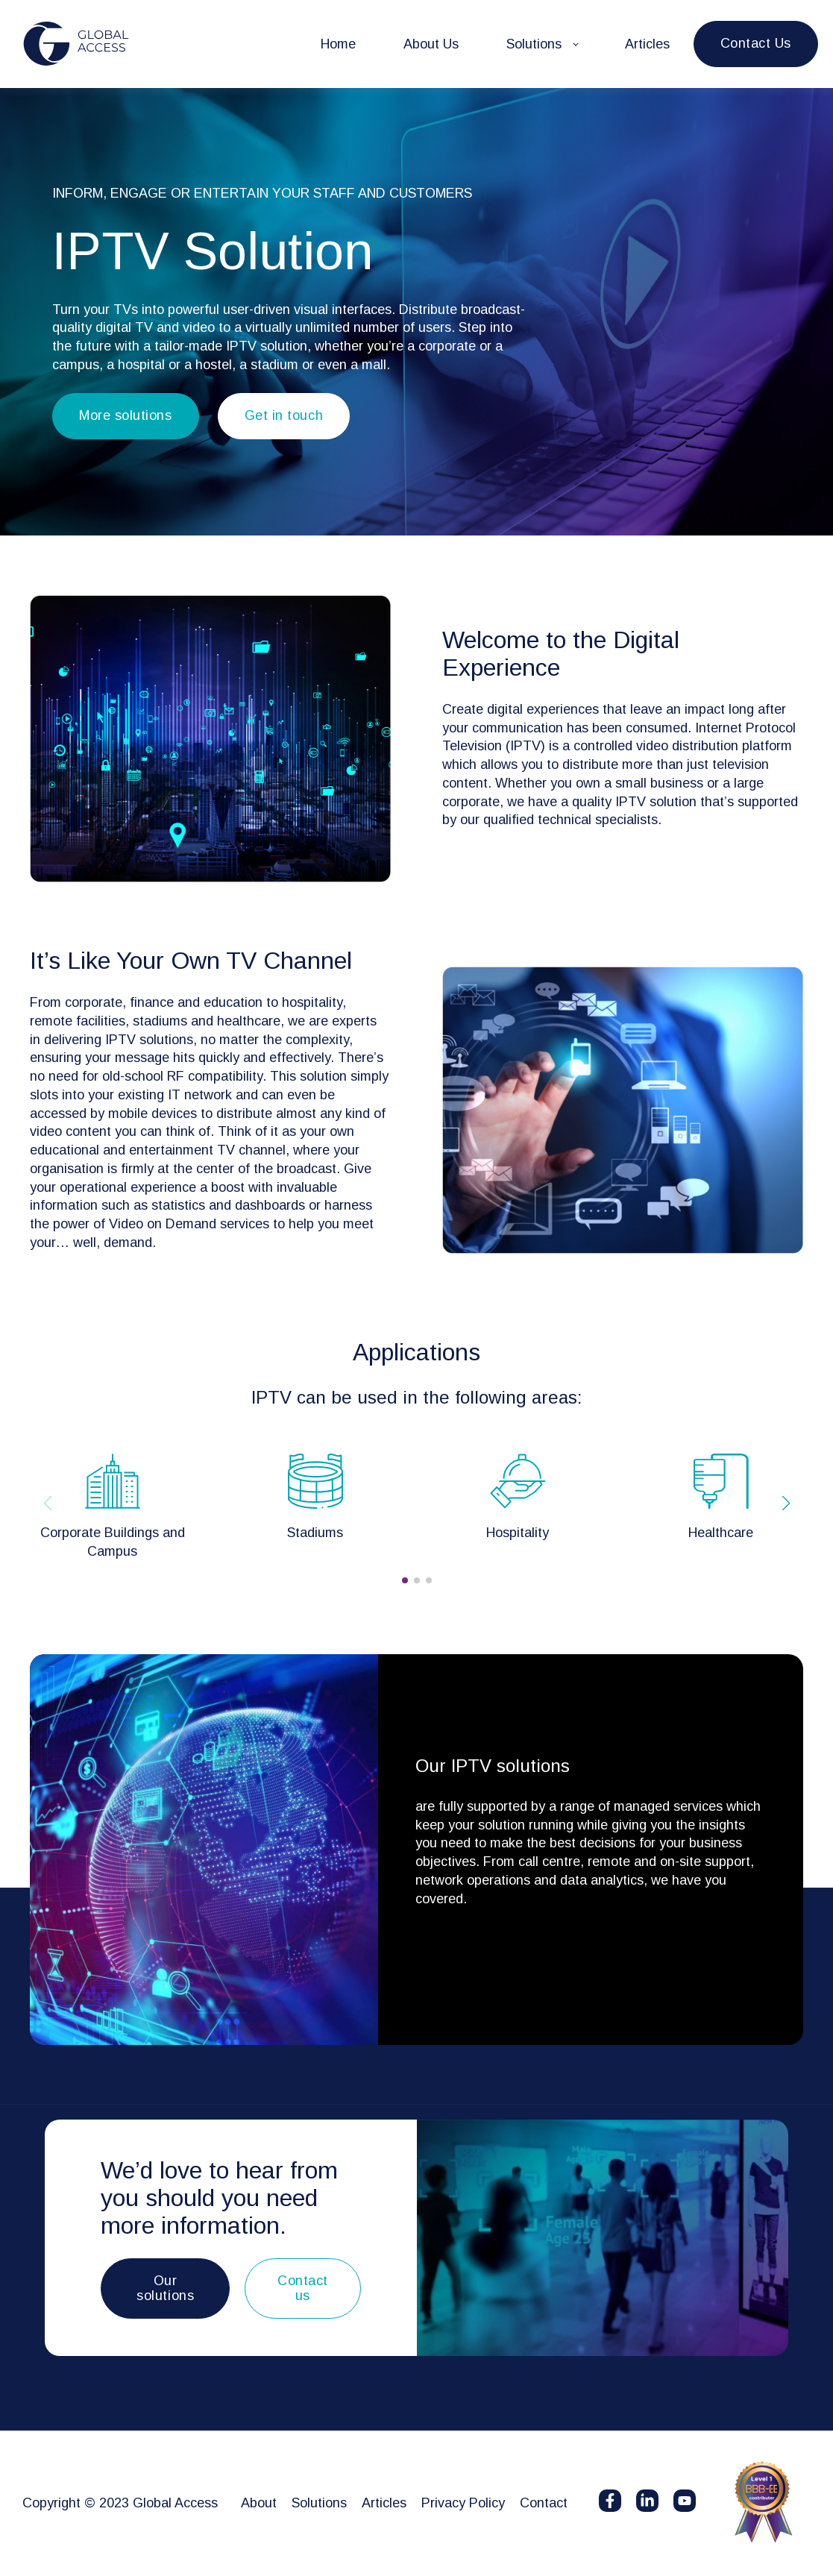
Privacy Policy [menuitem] (463, 2502)
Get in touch (284, 415)
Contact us (302, 2288)
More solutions (125, 415)
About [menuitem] (259, 2502)
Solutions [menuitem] (319, 2502)
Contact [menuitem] (544, 2502)
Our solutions (165, 2288)
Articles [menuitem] (384, 2502)
